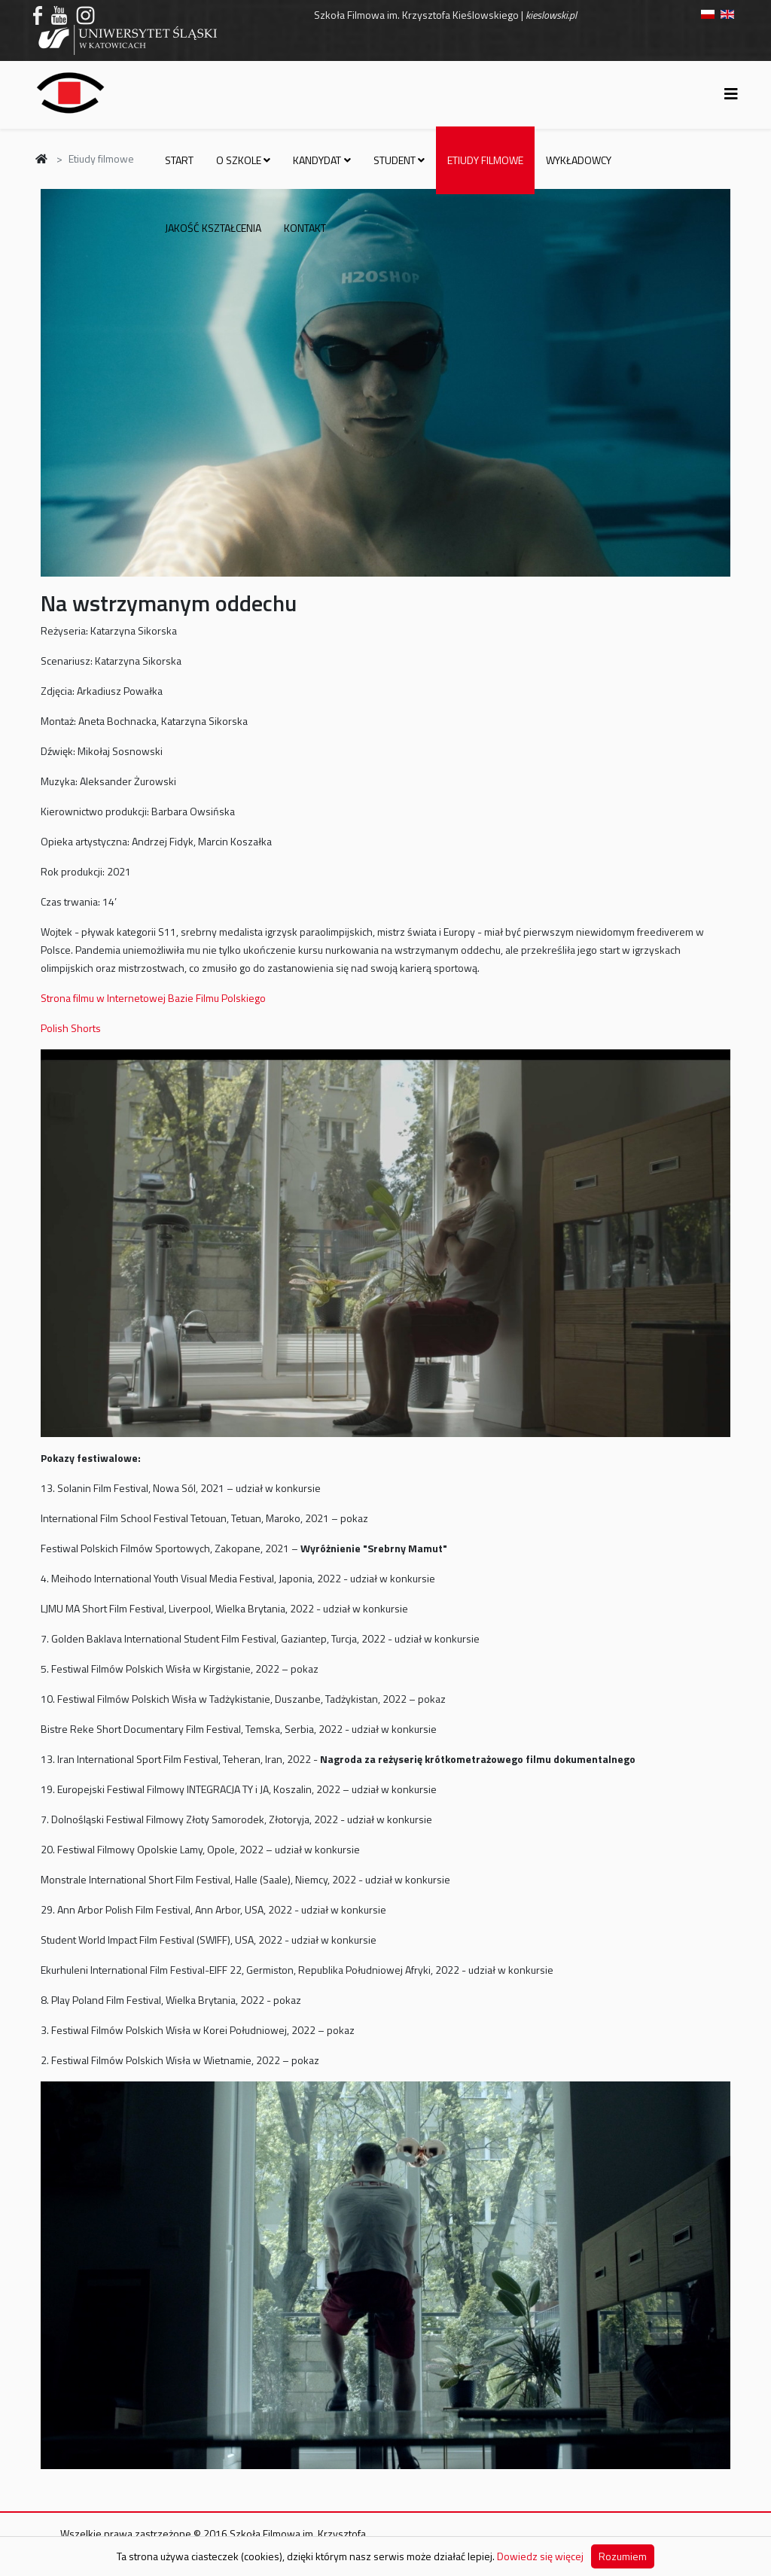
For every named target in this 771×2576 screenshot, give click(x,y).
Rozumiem (623, 2556)
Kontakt (305, 228)
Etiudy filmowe (485, 160)
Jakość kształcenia (213, 228)
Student (394, 160)
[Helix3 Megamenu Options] (731, 93)
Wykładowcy (578, 160)
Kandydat (317, 160)
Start (179, 160)
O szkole (238, 160)
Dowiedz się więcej (540, 2556)
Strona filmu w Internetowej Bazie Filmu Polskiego (153, 998)
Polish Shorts (71, 1028)
